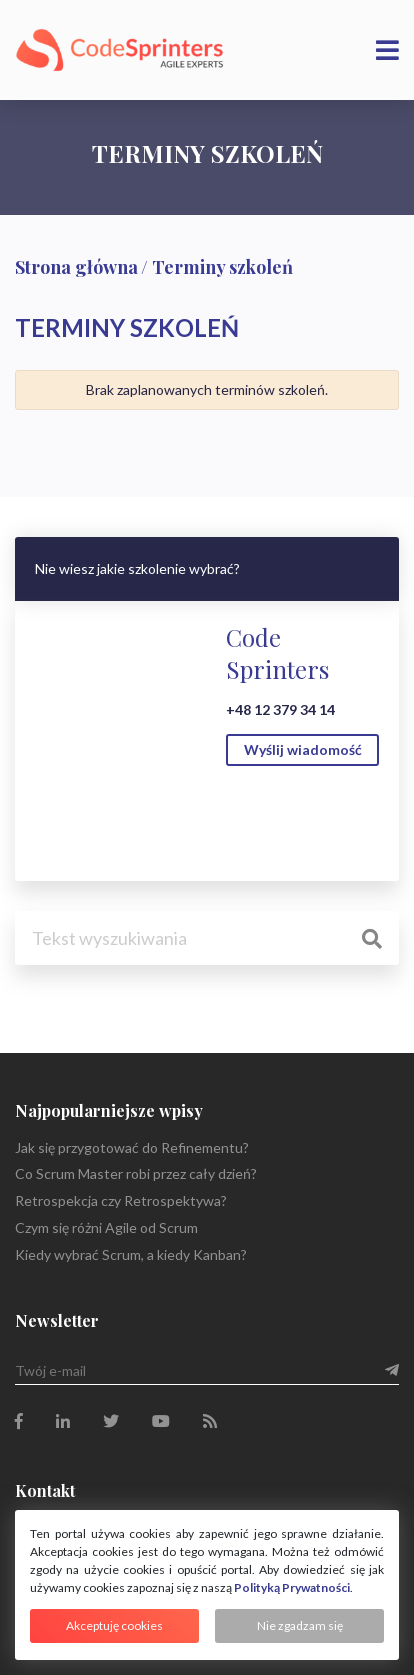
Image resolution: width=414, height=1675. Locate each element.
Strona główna (76, 267)
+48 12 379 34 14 (280, 709)
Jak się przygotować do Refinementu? (132, 1147)
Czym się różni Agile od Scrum (106, 1227)
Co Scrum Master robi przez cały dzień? (136, 1173)
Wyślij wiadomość (303, 749)
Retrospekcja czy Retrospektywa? (121, 1200)
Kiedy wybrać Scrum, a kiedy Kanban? (131, 1254)
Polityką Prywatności (292, 1587)
